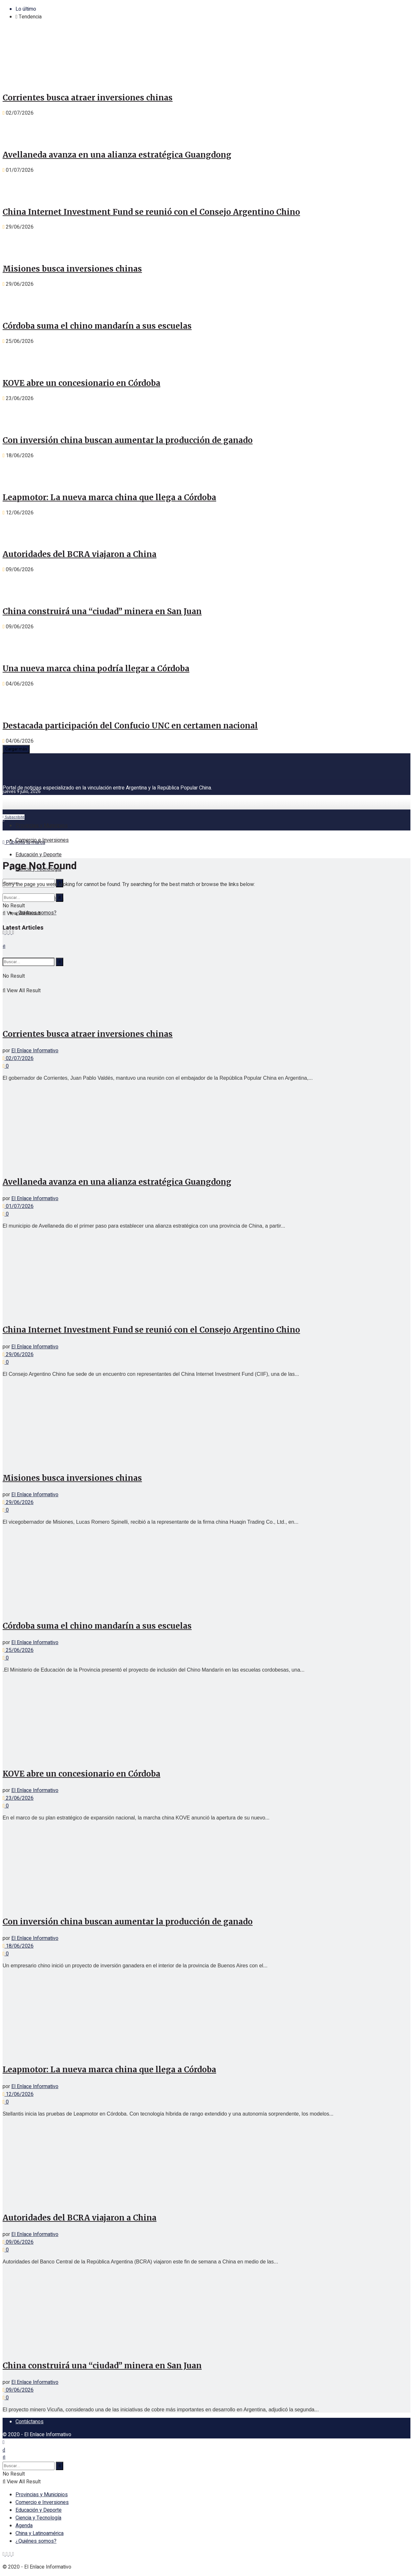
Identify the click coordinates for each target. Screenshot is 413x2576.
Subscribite (14, 817)
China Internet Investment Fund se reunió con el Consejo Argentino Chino (151, 212)
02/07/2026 (18, 1058)
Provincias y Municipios (41, 825)
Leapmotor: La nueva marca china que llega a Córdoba (109, 497)
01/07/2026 (18, 1206)
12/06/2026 (18, 2094)
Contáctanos (29, 2422)
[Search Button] (59, 897)
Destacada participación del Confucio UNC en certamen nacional (130, 726)
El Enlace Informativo (34, 1051)
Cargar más (16, 749)
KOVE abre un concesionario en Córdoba (81, 383)
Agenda (24, 2526)
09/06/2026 (18, 2242)
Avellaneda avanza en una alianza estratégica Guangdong (117, 155)
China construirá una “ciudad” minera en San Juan (102, 611)
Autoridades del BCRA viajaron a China (79, 554)
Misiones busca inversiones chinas (72, 269)
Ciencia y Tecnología (38, 2518)
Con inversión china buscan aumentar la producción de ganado (128, 440)
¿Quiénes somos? (35, 2541)
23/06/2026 (18, 1798)
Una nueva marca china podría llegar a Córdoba (96, 669)
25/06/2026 (18, 1650)
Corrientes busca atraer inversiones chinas (88, 98)
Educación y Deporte (38, 855)
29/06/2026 (18, 1354)
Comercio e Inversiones (42, 840)
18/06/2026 (18, 1946)
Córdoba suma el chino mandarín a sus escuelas (97, 326)
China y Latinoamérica (39, 2533)
